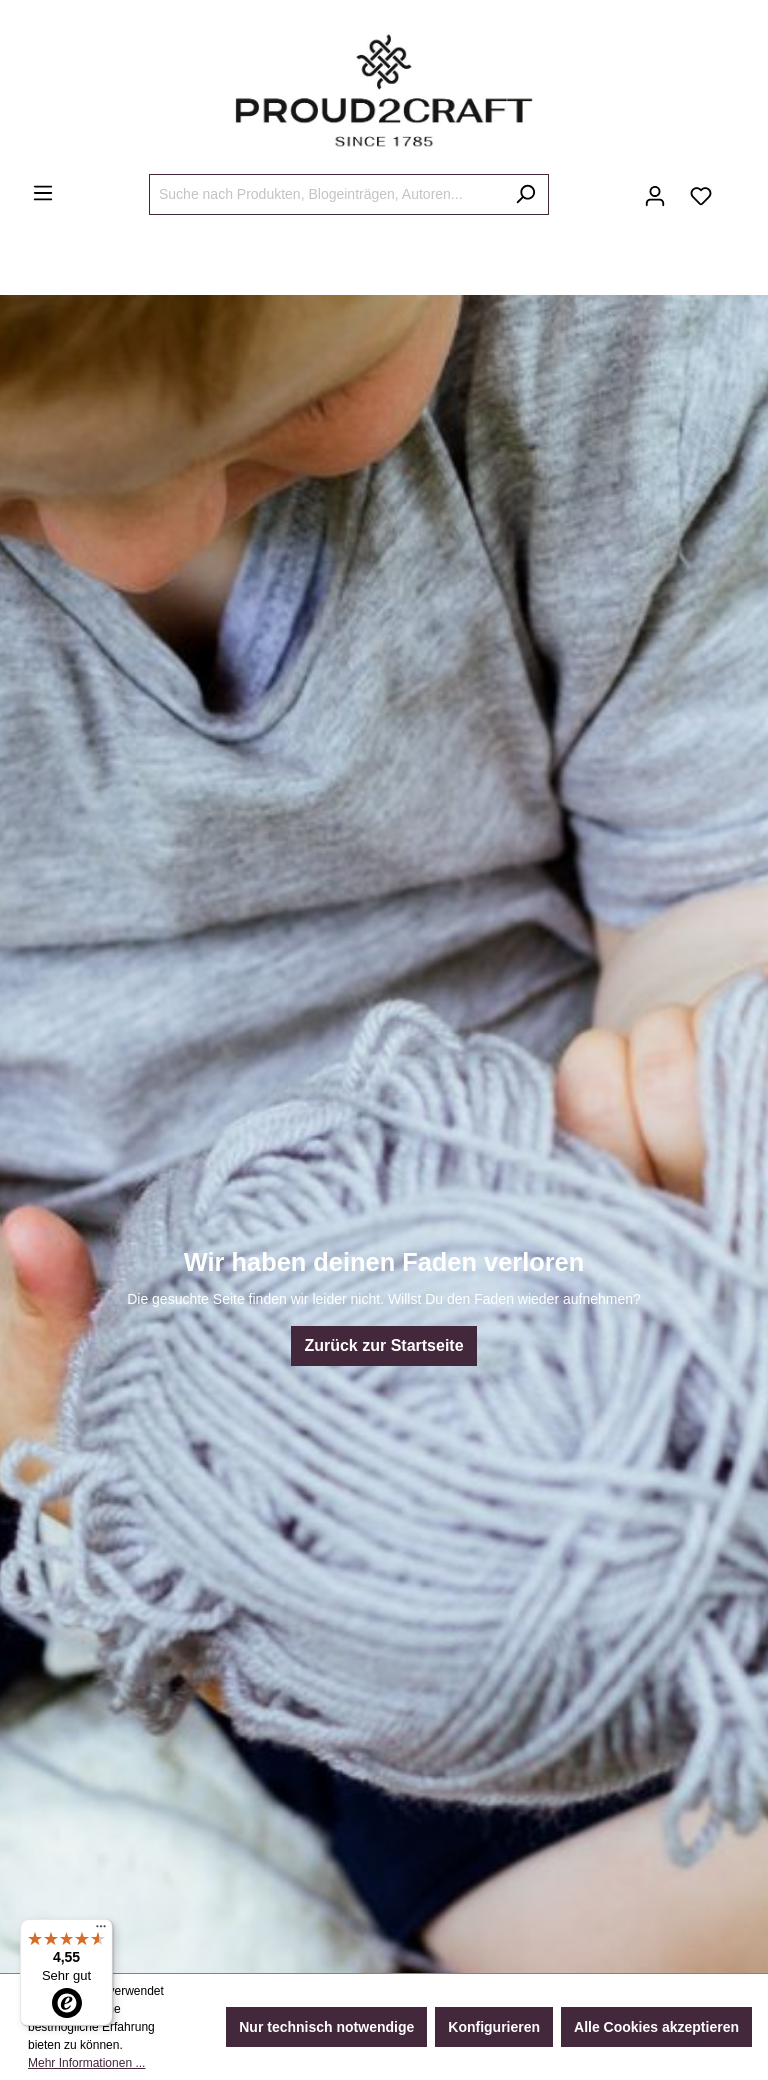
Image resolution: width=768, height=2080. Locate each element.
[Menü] (43, 193)
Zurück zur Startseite (383, 1345)
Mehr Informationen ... (86, 2063)
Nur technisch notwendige (326, 2027)
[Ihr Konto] (655, 196)
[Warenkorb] (736, 188)
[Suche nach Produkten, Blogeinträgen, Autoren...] (326, 194)
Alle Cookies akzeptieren (656, 2027)
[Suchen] (525, 194)
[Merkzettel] (701, 196)
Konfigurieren (494, 2027)
